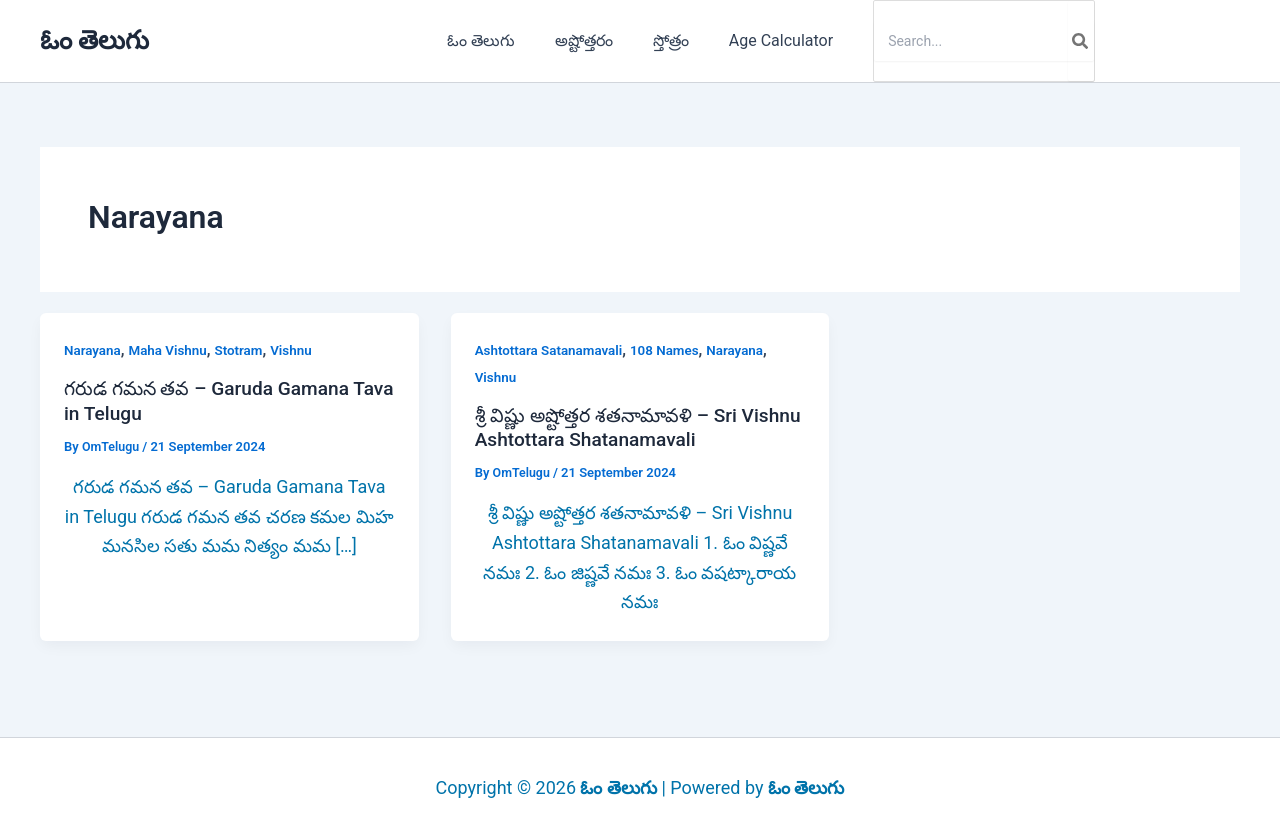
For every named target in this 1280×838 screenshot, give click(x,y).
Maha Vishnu (172, 350)
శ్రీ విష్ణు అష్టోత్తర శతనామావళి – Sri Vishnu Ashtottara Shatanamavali (624, 427)
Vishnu (300, 350)
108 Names (673, 350)
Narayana (93, 350)
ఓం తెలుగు (94, 40)
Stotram (246, 350)
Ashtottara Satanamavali (552, 350)
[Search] (1065, 41)
